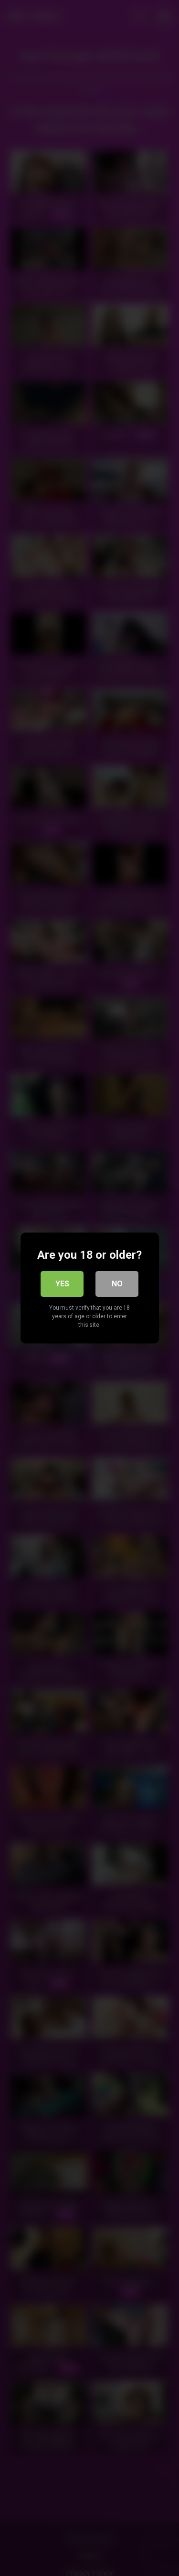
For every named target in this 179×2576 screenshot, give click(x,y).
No (117, 1283)
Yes (62, 1283)
